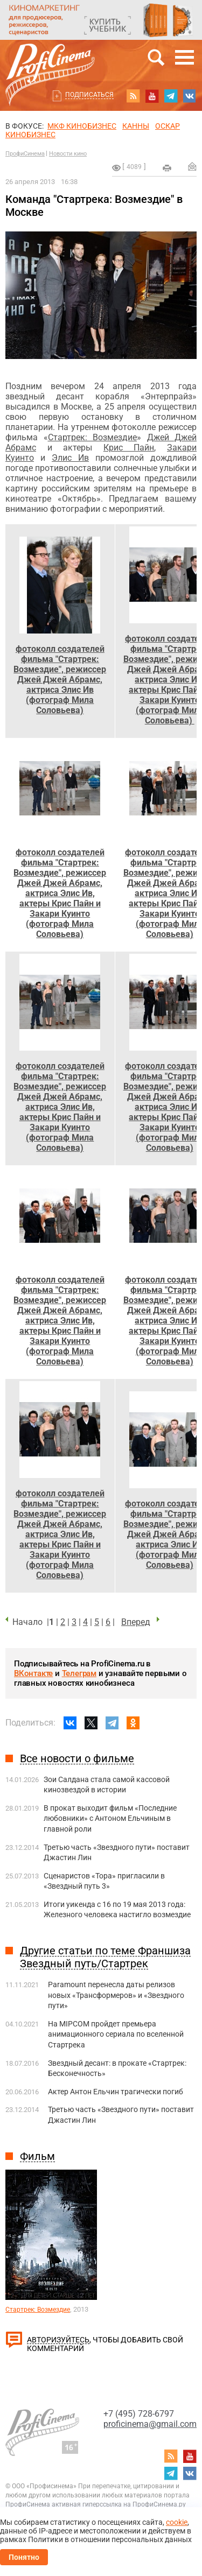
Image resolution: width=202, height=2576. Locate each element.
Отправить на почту (192, 166)
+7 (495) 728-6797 (138, 2414)
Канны (135, 126)
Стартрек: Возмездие (92, 437)
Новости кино (68, 153)
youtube (152, 95)
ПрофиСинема (25, 153)
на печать (167, 168)
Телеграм (79, 1673)
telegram (170, 95)
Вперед (135, 1622)
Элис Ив (70, 458)
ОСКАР (167, 126)
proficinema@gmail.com (150, 2424)
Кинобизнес (30, 134)
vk (189, 95)
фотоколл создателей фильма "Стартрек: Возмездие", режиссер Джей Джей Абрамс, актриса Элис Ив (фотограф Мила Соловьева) (59, 679)
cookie (176, 2522)
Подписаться (89, 94)
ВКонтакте (33, 1673)
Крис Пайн (129, 447)
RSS (133, 95)
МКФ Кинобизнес (81, 126)
